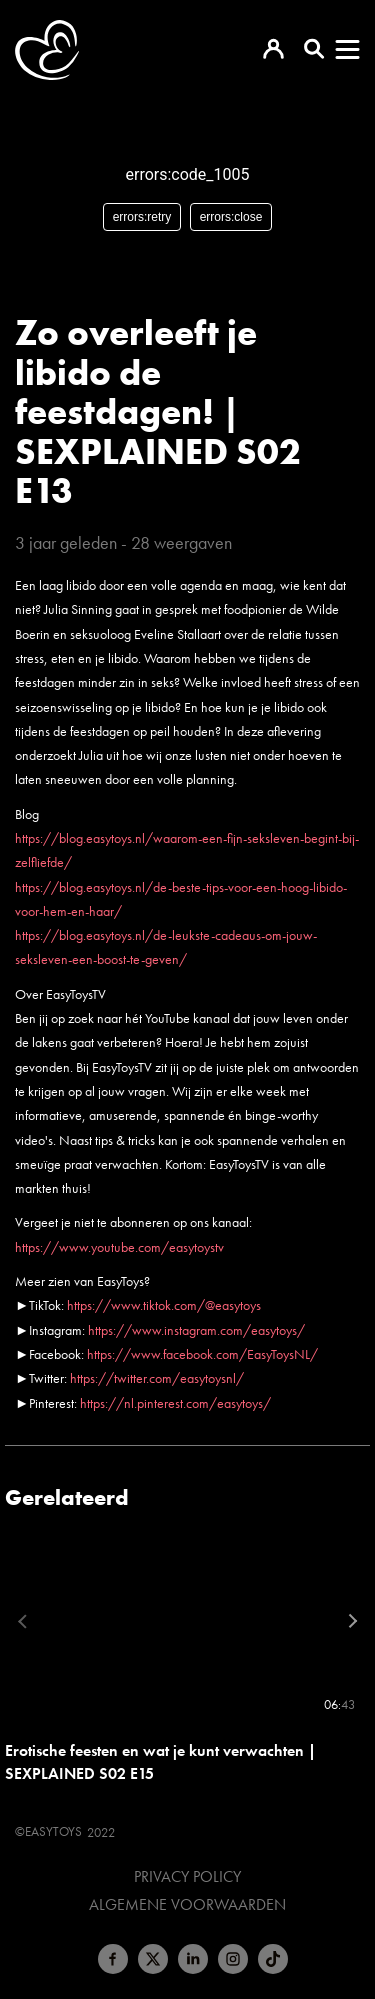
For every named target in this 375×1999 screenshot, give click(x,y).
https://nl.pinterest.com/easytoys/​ (175, 1403)
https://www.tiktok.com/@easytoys (164, 1305)
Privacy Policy (187, 1877)
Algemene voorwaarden (187, 1905)
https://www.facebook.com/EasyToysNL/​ (202, 1354)
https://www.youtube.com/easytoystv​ (119, 1247)
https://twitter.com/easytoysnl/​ (157, 1378)
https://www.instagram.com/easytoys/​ (196, 1330)
